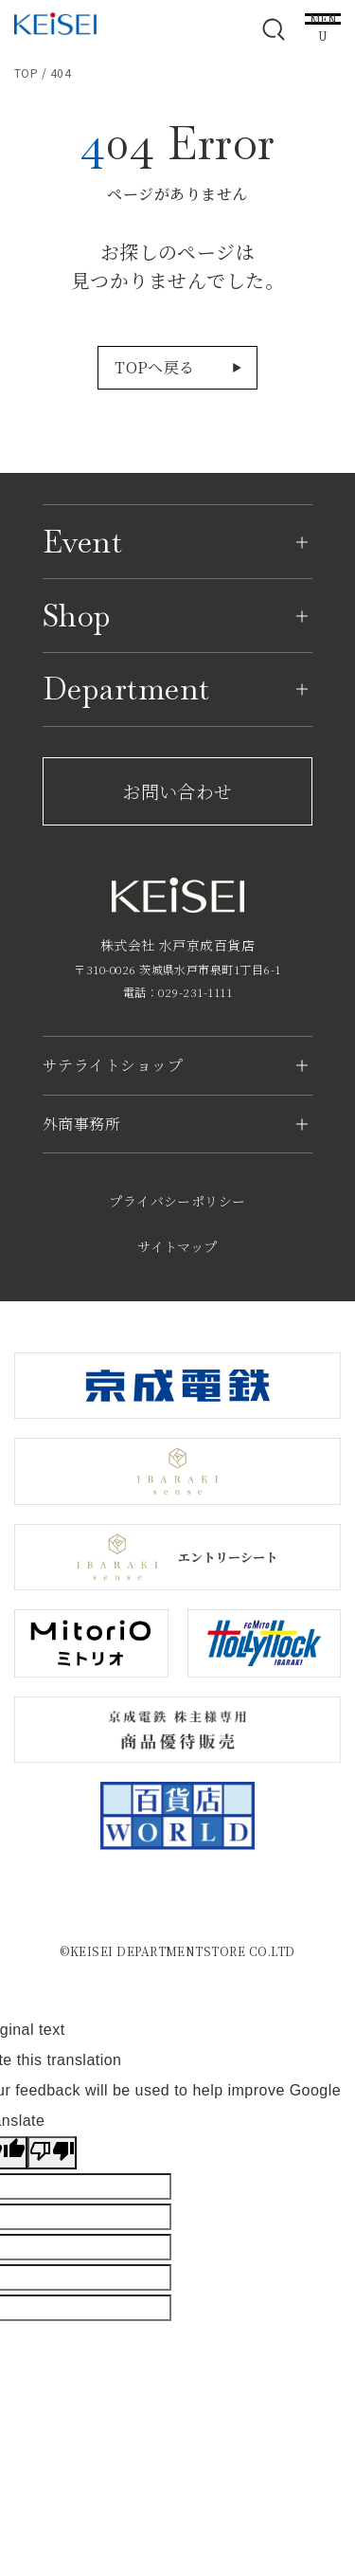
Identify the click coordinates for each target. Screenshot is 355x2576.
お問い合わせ (177, 791)
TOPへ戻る (155, 367)
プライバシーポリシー (177, 1200)
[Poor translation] (52, 2152)
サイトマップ (177, 1246)
